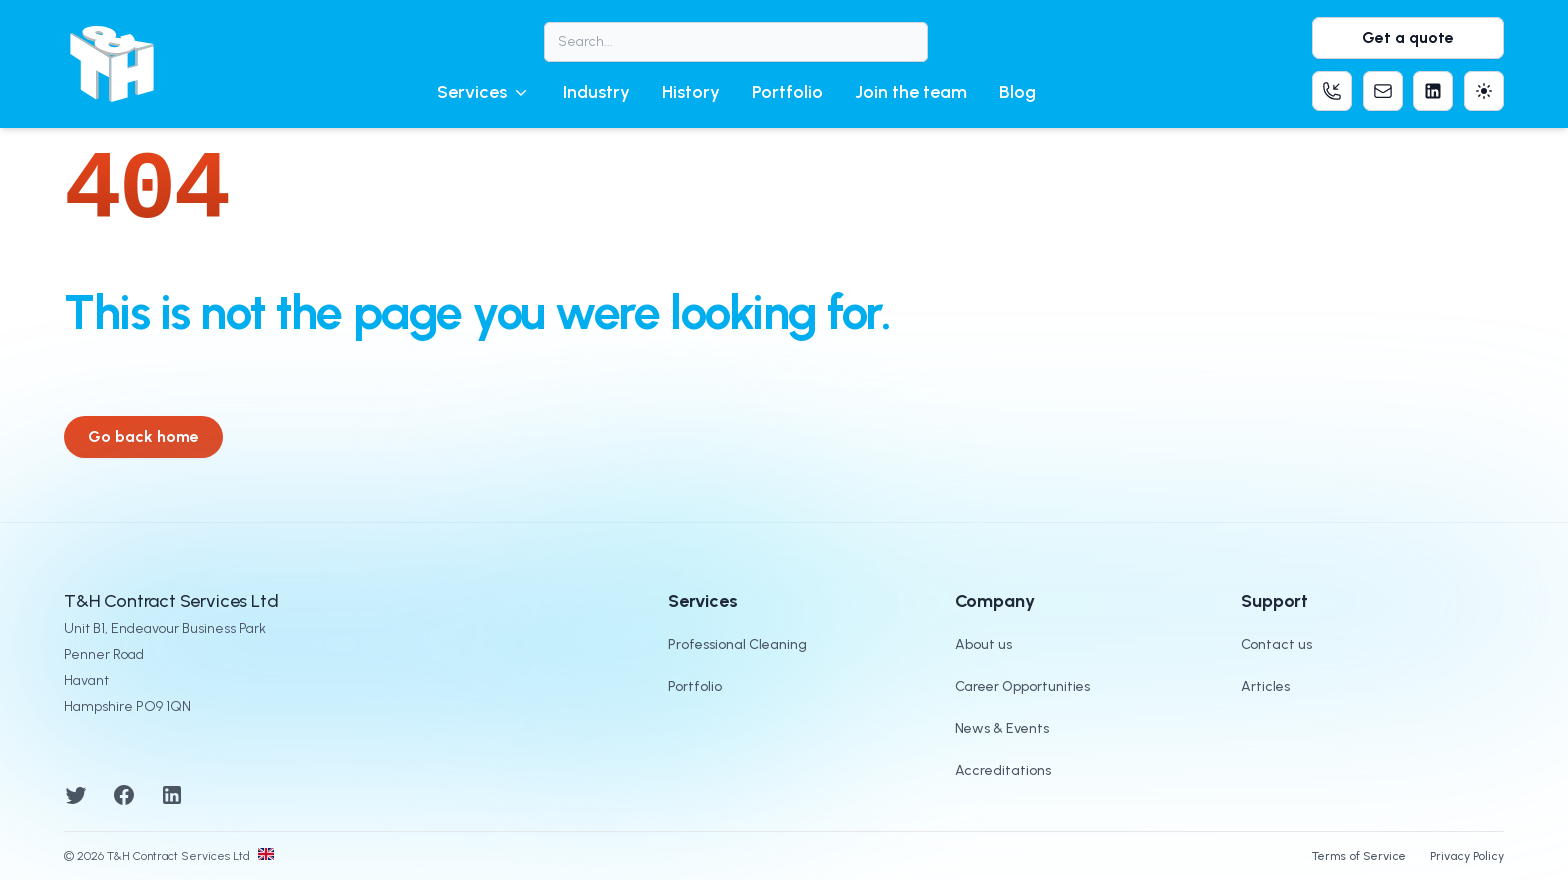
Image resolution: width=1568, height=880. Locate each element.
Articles (1265, 686)
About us (983, 644)
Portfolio (787, 92)
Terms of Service (1359, 856)
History (691, 92)
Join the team (911, 92)
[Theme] (1484, 91)
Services (484, 92)
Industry (596, 92)
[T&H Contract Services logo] (112, 64)
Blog (1017, 92)
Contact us (1276, 644)
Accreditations (1003, 770)
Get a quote (1408, 37)
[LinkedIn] (172, 794)
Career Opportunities (1022, 686)
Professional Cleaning (737, 644)
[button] (484, 92)
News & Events (1002, 728)
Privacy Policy (1467, 856)
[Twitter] (76, 794)
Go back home (143, 436)
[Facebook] (124, 794)
